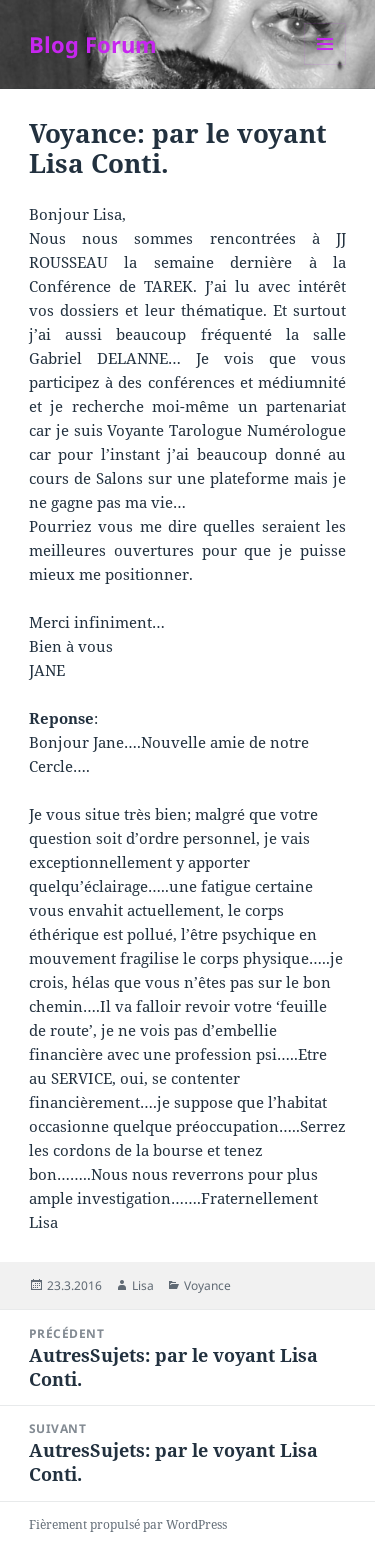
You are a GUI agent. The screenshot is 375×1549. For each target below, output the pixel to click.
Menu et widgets (325, 64)
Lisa (143, 1285)
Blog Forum (93, 44)
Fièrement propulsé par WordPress (128, 1524)
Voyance (207, 1285)
